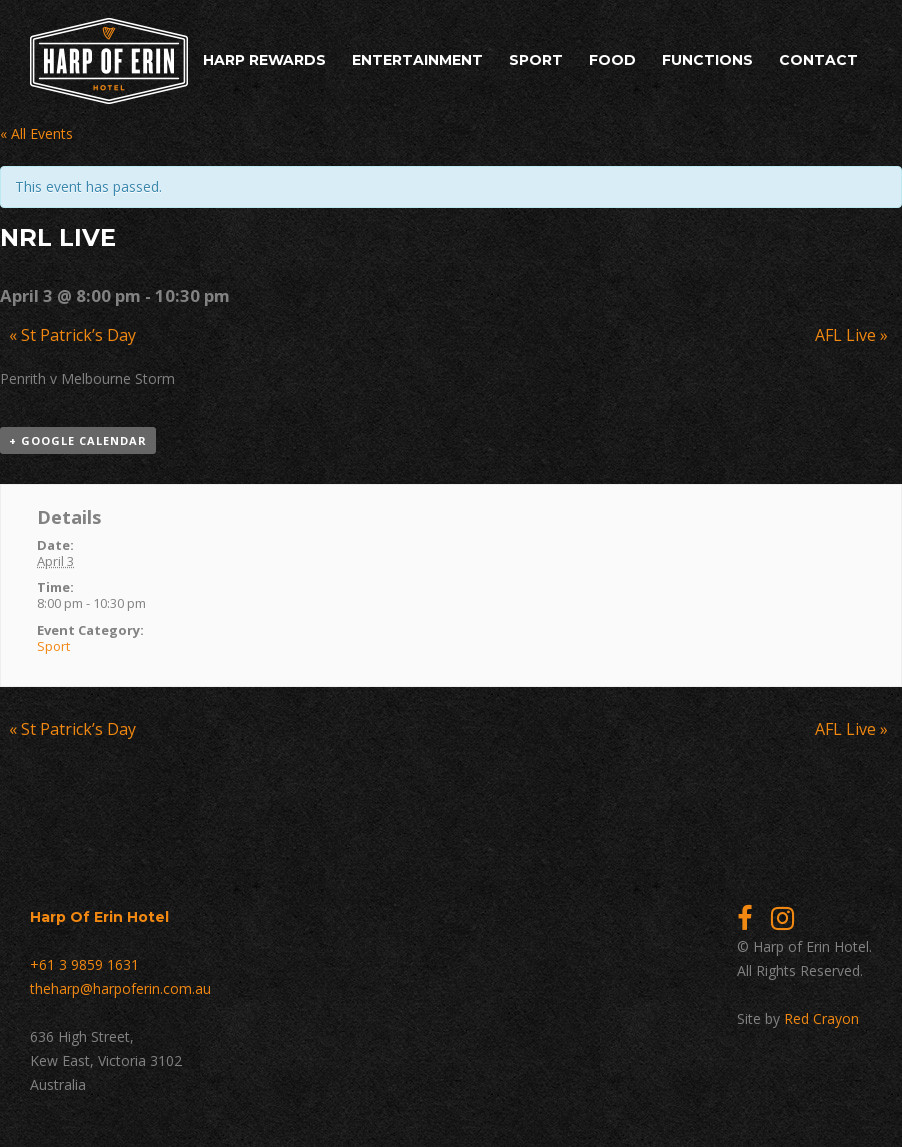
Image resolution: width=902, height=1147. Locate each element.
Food (612, 60)
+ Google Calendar (78, 440)
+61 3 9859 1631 (84, 964)
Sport (536, 60)
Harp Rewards (264, 60)
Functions (707, 60)
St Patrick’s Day (72, 335)
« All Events (36, 133)
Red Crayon (821, 1018)
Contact (818, 60)
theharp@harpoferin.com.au (120, 988)
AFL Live (851, 335)
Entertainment (417, 60)
